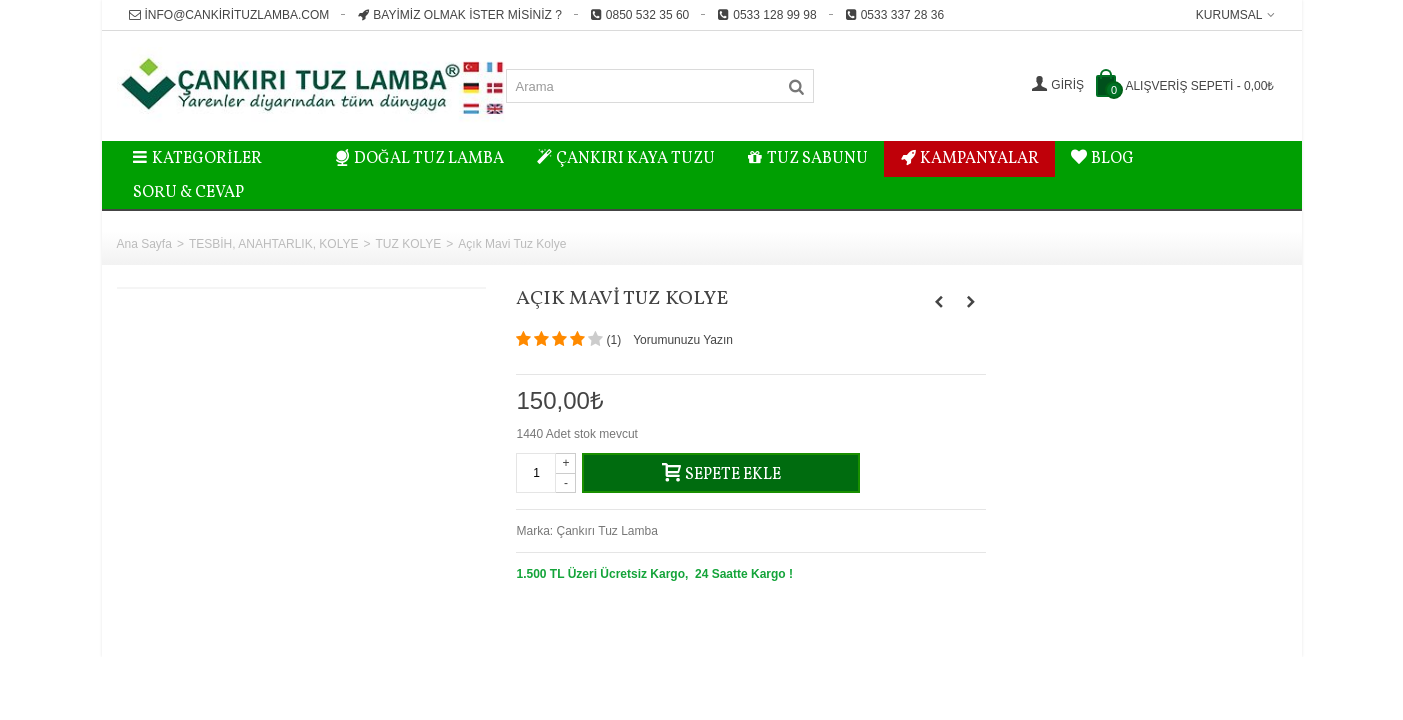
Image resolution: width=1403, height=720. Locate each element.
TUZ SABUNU (807, 159)
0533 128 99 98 (766, 15)
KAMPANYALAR (969, 159)
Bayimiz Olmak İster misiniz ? (459, 15)
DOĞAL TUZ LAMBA (420, 159)
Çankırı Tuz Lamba (607, 531)
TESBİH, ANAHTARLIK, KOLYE (274, 244)
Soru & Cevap (188, 193)
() (613, 340)
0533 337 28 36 (894, 15)
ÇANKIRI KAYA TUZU (625, 159)
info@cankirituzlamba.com (229, 15)
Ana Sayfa (144, 244)
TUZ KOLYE (409, 244)
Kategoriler (198, 159)
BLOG (1102, 159)
